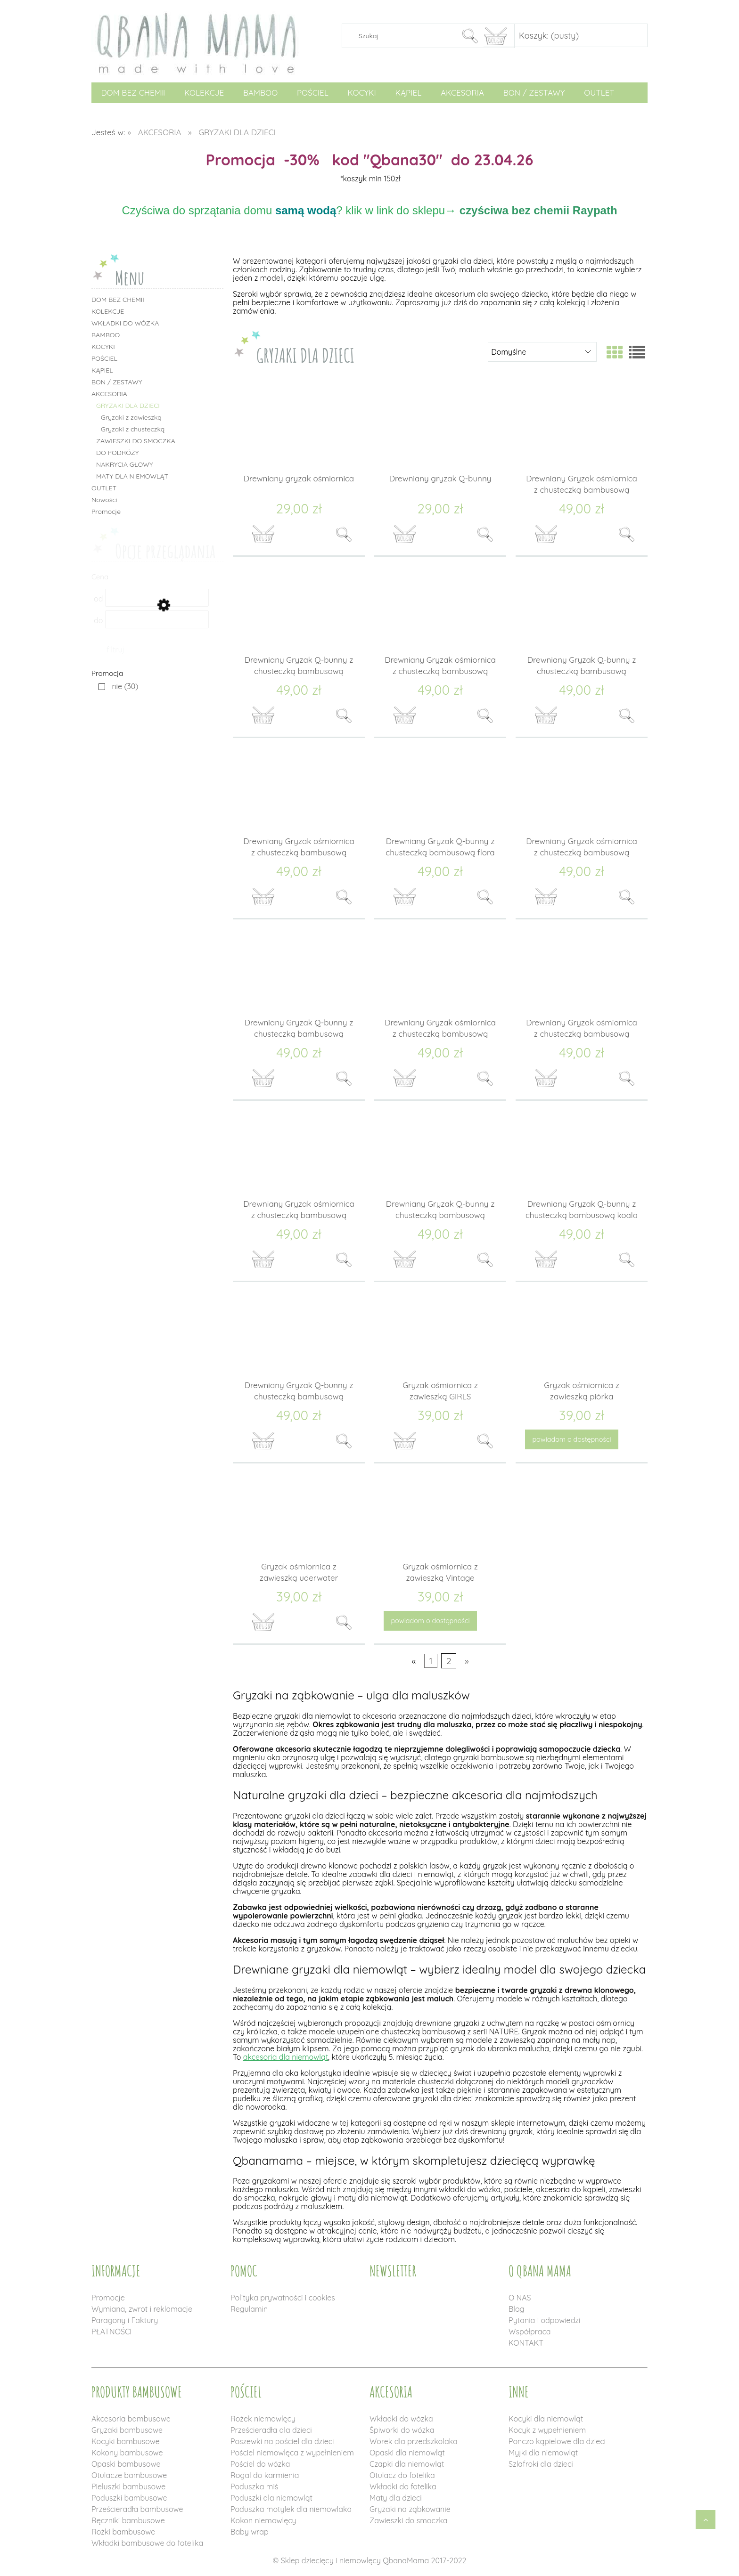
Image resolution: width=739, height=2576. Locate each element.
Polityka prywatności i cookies (282, 2297)
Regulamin (249, 2309)
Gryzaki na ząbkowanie (410, 2509)
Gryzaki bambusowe (127, 2430)
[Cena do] (157, 619)
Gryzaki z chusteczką (132, 429)
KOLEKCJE (107, 311)
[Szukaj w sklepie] (404, 35)
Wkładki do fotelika (403, 2486)
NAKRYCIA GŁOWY (124, 464)
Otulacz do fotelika (402, 2475)
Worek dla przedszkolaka (414, 2441)
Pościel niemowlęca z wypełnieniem (292, 2452)
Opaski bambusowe (126, 2464)
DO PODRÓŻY (117, 452)
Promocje (106, 511)
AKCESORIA (109, 394)
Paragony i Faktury (124, 2320)
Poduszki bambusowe (129, 2498)
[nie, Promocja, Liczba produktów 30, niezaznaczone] (116, 686)
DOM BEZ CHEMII (117, 299)
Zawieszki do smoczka (409, 2520)
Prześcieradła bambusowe (137, 2509)
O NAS (520, 2297)
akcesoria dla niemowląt (285, 2057)
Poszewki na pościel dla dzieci (282, 2441)
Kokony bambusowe (127, 2452)
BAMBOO (105, 335)
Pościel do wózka (260, 2464)
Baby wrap (249, 2531)
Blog (517, 2309)
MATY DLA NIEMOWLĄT (132, 476)
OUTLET (103, 488)
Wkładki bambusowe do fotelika (147, 2543)
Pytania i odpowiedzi (544, 2320)
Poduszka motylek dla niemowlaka (291, 2509)
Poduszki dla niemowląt (271, 2498)
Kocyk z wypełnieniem (547, 2430)
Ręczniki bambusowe (128, 2520)
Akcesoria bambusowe (131, 2418)
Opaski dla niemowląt (407, 2452)
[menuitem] (133, 92)
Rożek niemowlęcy (263, 2418)
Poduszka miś (254, 2486)
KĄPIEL (102, 370)
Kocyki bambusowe (125, 2441)
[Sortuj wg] (542, 351)
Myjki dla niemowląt (543, 2452)
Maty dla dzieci (396, 2498)
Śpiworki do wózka (402, 2430)
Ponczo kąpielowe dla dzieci (557, 2441)
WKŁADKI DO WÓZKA (125, 323)
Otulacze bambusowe (129, 2475)
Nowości (104, 500)
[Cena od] (157, 598)
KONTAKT (526, 2343)
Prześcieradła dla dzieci (271, 2430)
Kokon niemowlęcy (263, 2520)
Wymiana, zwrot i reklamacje (141, 2309)
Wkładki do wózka (401, 2418)
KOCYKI (103, 346)
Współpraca (529, 2331)
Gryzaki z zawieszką (131, 417)
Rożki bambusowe (123, 2531)
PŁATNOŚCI (111, 2331)
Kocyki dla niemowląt (546, 2418)
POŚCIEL (104, 358)
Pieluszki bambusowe (128, 2486)
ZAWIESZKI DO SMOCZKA (135, 441)
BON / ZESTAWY (116, 382)
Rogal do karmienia (264, 2475)
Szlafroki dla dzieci (541, 2464)
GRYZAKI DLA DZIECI (128, 405)
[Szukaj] (470, 36)
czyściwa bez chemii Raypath (538, 210)
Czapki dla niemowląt (407, 2464)
